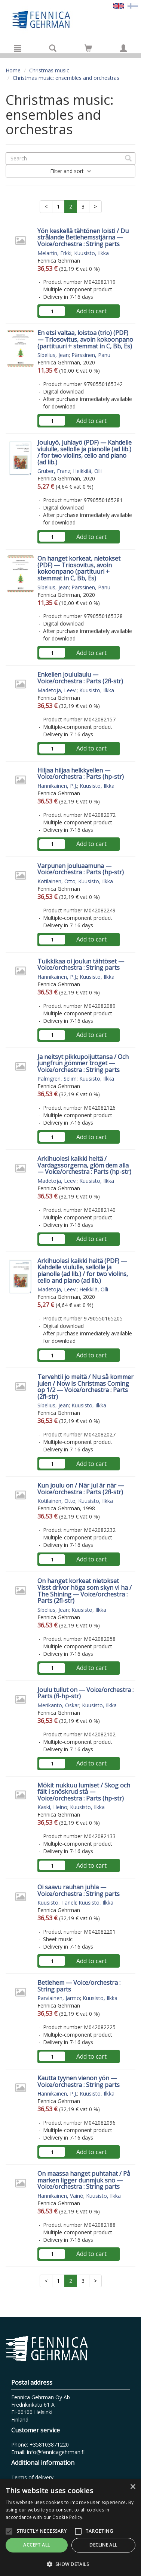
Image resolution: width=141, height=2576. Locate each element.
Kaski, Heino (52, 1807)
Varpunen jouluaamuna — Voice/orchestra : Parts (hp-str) (80, 869)
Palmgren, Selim (57, 1078)
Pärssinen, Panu (90, 354)
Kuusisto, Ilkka (91, 253)
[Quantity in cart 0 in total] (88, 49)
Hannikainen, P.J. (57, 785)
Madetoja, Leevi (57, 690)
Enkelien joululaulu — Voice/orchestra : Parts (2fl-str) (80, 677)
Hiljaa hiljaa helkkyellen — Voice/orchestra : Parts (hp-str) (80, 773)
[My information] (123, 48)
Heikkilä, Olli (87, 470)
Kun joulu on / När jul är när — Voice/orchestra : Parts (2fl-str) (80, 1488)
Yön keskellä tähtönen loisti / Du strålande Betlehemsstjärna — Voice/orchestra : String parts (83, 237)
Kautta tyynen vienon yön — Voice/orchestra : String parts (78, 2081)
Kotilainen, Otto (56, 881)
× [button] (132, 2487)
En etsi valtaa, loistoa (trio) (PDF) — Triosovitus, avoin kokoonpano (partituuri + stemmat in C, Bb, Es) (85, 339)
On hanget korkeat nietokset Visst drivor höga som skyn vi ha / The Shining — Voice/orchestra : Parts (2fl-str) (84, 1591)
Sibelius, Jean (53, 354)
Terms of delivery (32, 2477)
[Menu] (17, 48)
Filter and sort (70, 171)
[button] (70, 2563)
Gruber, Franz (53, 470)
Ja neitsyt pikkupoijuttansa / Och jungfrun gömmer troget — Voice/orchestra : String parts (83, 1063)
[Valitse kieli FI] (132, 5)
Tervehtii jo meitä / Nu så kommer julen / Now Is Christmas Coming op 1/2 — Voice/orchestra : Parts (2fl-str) (85, 1387)
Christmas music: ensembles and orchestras (66, 77)
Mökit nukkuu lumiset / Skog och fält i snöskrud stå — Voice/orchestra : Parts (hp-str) (83, 1791)
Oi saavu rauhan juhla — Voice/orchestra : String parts (78, 1890)
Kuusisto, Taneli (56, 1902)
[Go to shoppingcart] (88, 48)
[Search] (53, 48)
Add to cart (91, 311)
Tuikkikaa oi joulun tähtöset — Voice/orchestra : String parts (80, 964)
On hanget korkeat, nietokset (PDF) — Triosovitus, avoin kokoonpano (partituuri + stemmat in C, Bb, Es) (78, 568)
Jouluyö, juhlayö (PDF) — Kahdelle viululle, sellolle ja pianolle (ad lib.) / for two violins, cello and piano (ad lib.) (84, 452)
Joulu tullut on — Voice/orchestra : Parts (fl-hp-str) (85, 1693)
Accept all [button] (36, 2545)
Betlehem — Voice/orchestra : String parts (78, 1985)
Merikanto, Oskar (58, 1705)
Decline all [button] (103, 2545)
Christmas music (49, 70)
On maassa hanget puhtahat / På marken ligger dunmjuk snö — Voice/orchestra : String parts (83, 2180)
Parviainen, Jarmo (58, 1998)
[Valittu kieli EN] (118, 5)
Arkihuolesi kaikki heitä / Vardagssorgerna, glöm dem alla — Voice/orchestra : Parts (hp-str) (84, 1165)
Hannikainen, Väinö (60, 2195)
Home (13, 70)
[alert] (70, 2527)
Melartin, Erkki (54, 253)
